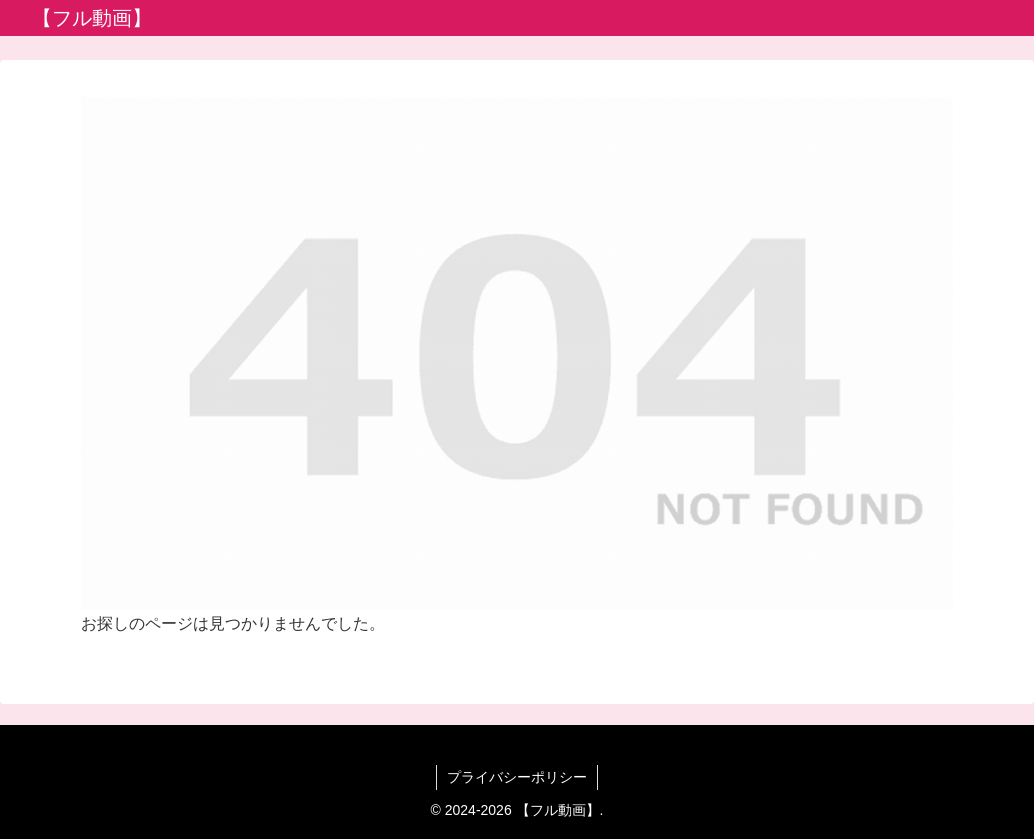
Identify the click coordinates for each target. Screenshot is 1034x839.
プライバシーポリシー (517, 777)
